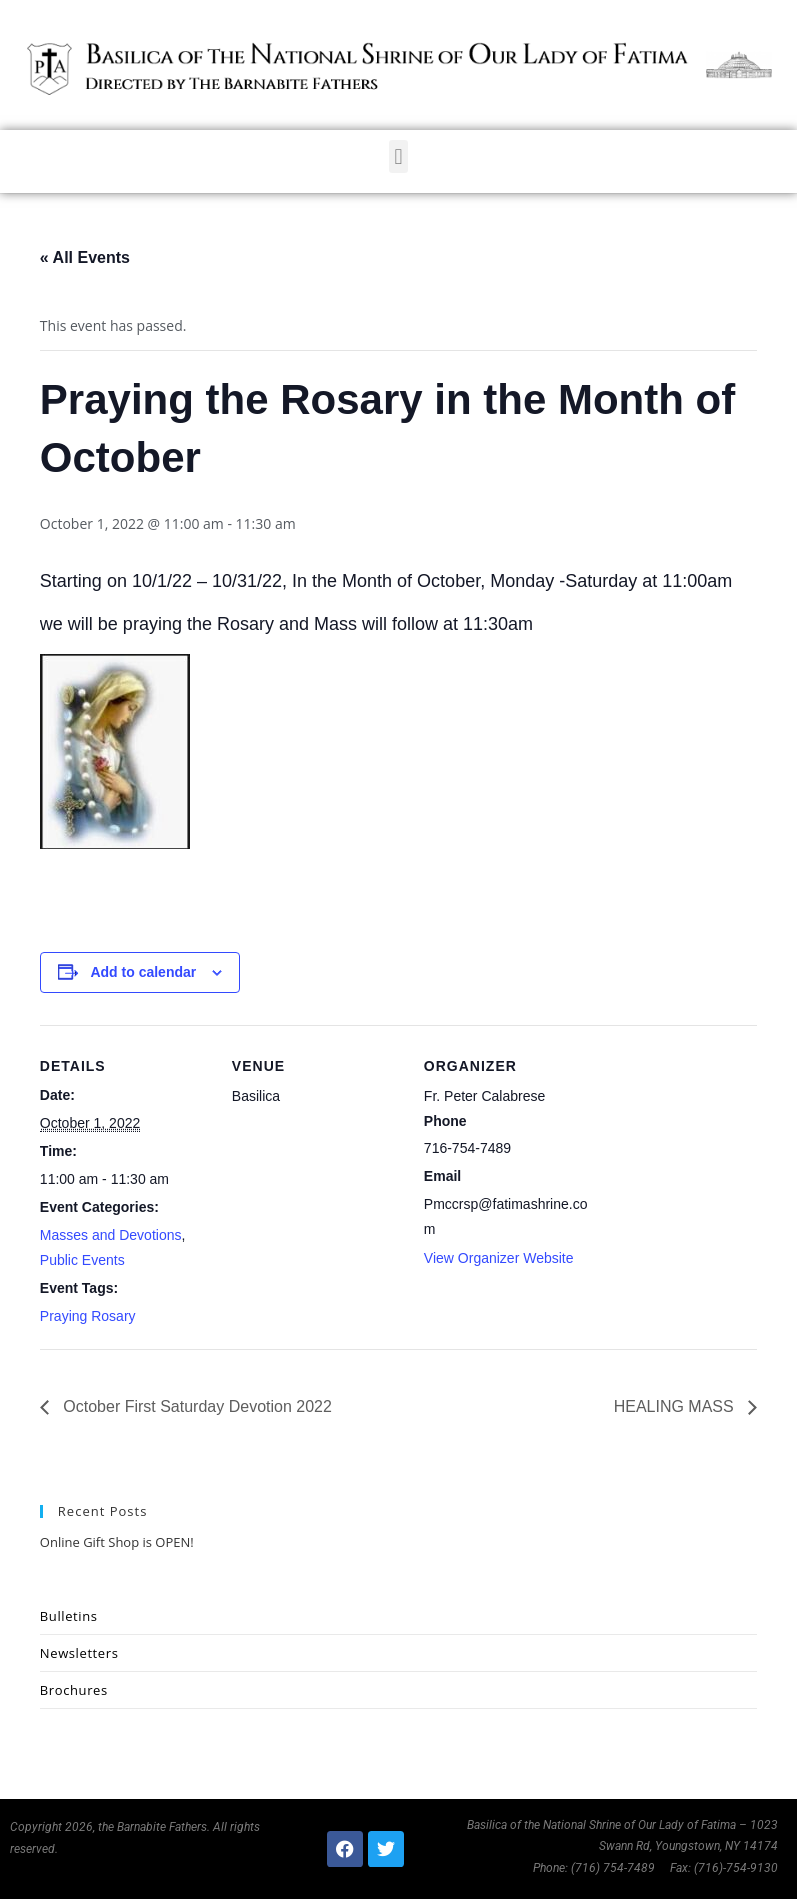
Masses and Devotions (111, 1235)
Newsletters (79, 1653)
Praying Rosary (88, 1316)
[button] (398, 156)
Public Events (82, 1260)
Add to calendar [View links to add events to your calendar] (143, 972)
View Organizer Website (499, 1258)
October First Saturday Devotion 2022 (195, 1406)
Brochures (74, 1690)
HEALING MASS (676, 1406)
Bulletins (69, 1616)
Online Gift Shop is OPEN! (117, 1542)
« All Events (85, 257)
